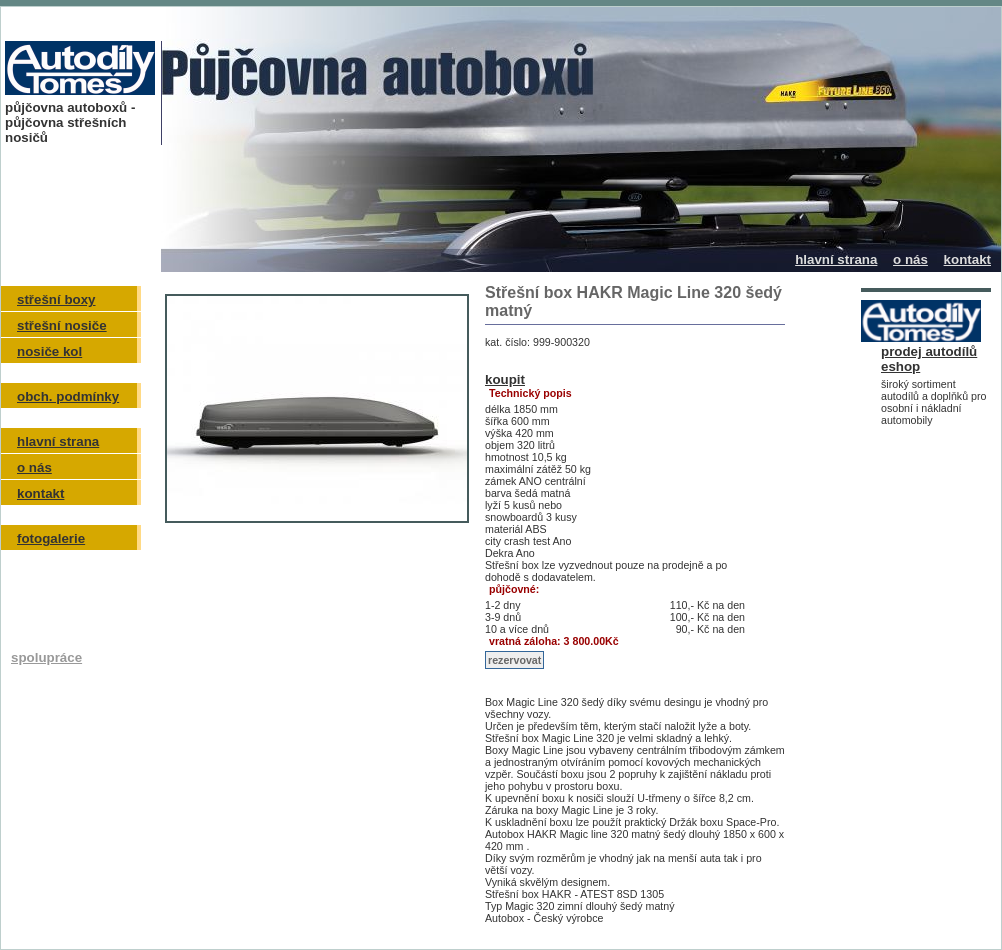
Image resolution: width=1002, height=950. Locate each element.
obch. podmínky (68, 396)
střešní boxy (56, 299)
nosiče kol (49, 351)
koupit (505, 379)
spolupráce (46, 657)
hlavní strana (836, 259)
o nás (910, 259)
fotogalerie (51, 538)
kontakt (967, 259)
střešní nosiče (62, 325)
